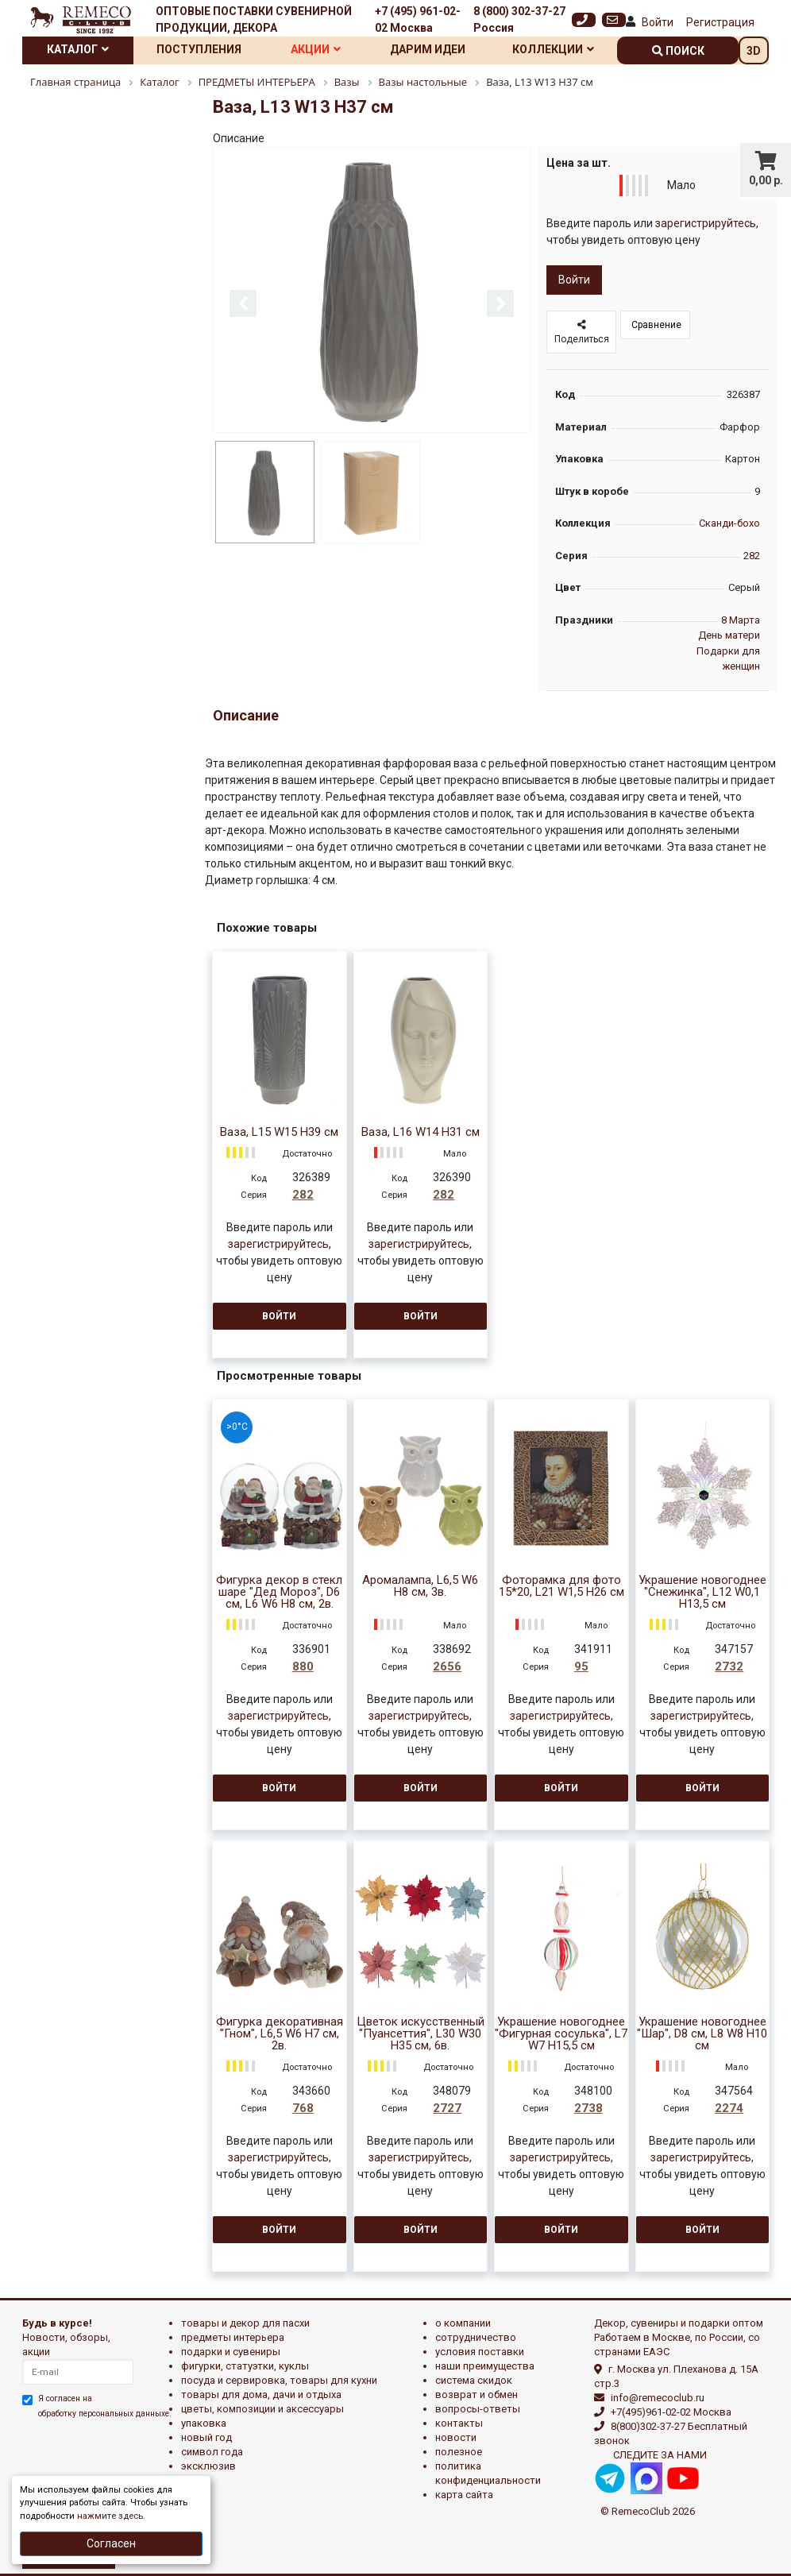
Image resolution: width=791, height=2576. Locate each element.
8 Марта (740, 620)
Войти (657, 22)
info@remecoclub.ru (657, 2398)
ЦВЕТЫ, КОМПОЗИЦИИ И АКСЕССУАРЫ (262, 2409)
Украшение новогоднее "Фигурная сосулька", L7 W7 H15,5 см (561, 2034)
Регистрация (720, 22)
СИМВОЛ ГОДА (212, 2452)
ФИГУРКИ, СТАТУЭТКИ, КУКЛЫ (245, 2366)
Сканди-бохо (729, 523)
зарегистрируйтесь (705, 223)
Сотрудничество (475, 2337)
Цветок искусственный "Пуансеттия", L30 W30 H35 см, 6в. (420, 2034)
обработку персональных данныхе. (105, 2413)
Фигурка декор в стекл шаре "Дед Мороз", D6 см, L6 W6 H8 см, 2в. (279, 1592)
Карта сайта (464, 2495)
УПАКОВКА (203, 2423)
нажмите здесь (110, 2516)
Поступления (198, 49)
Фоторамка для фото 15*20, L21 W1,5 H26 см (561, 1586)
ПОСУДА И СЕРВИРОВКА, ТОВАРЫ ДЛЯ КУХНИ (279, 2380)
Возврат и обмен (476, 2394)
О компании (463, 2323)
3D (754, 50)
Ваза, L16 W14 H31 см (420, 1132)
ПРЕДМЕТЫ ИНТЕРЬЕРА (232, 2337)
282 (751, 556)
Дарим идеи (427, 49)
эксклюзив (208, 2466)
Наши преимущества (484, 2366)
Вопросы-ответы (477, 2409)
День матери (729, 635)
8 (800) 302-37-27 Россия (519, 19)
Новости (456, 2437)
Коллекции (553, 49)
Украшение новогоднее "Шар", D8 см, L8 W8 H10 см (702, 2034)
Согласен (111, 2543)
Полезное (458, 2452)
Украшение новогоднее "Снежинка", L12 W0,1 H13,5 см (702, 1592)
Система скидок (473, 2380)
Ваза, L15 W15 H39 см (279, 1132)
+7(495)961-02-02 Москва (671, 2412)
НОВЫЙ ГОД (206, 2437)
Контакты (459, 2423)
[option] (372, 291)
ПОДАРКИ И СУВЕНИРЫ (230, 2352)
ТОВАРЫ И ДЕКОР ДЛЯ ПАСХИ (245, 2323)
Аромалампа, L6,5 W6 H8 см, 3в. (420, 1586)
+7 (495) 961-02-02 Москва (418, 19)
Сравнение (655, 324)
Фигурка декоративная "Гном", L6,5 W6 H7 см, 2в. (279, 2034)
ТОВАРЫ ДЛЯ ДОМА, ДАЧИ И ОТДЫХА (261, 2394)
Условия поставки (479, 2352)
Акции (316, 49)
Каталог (78, 49)
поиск (678, 50)
